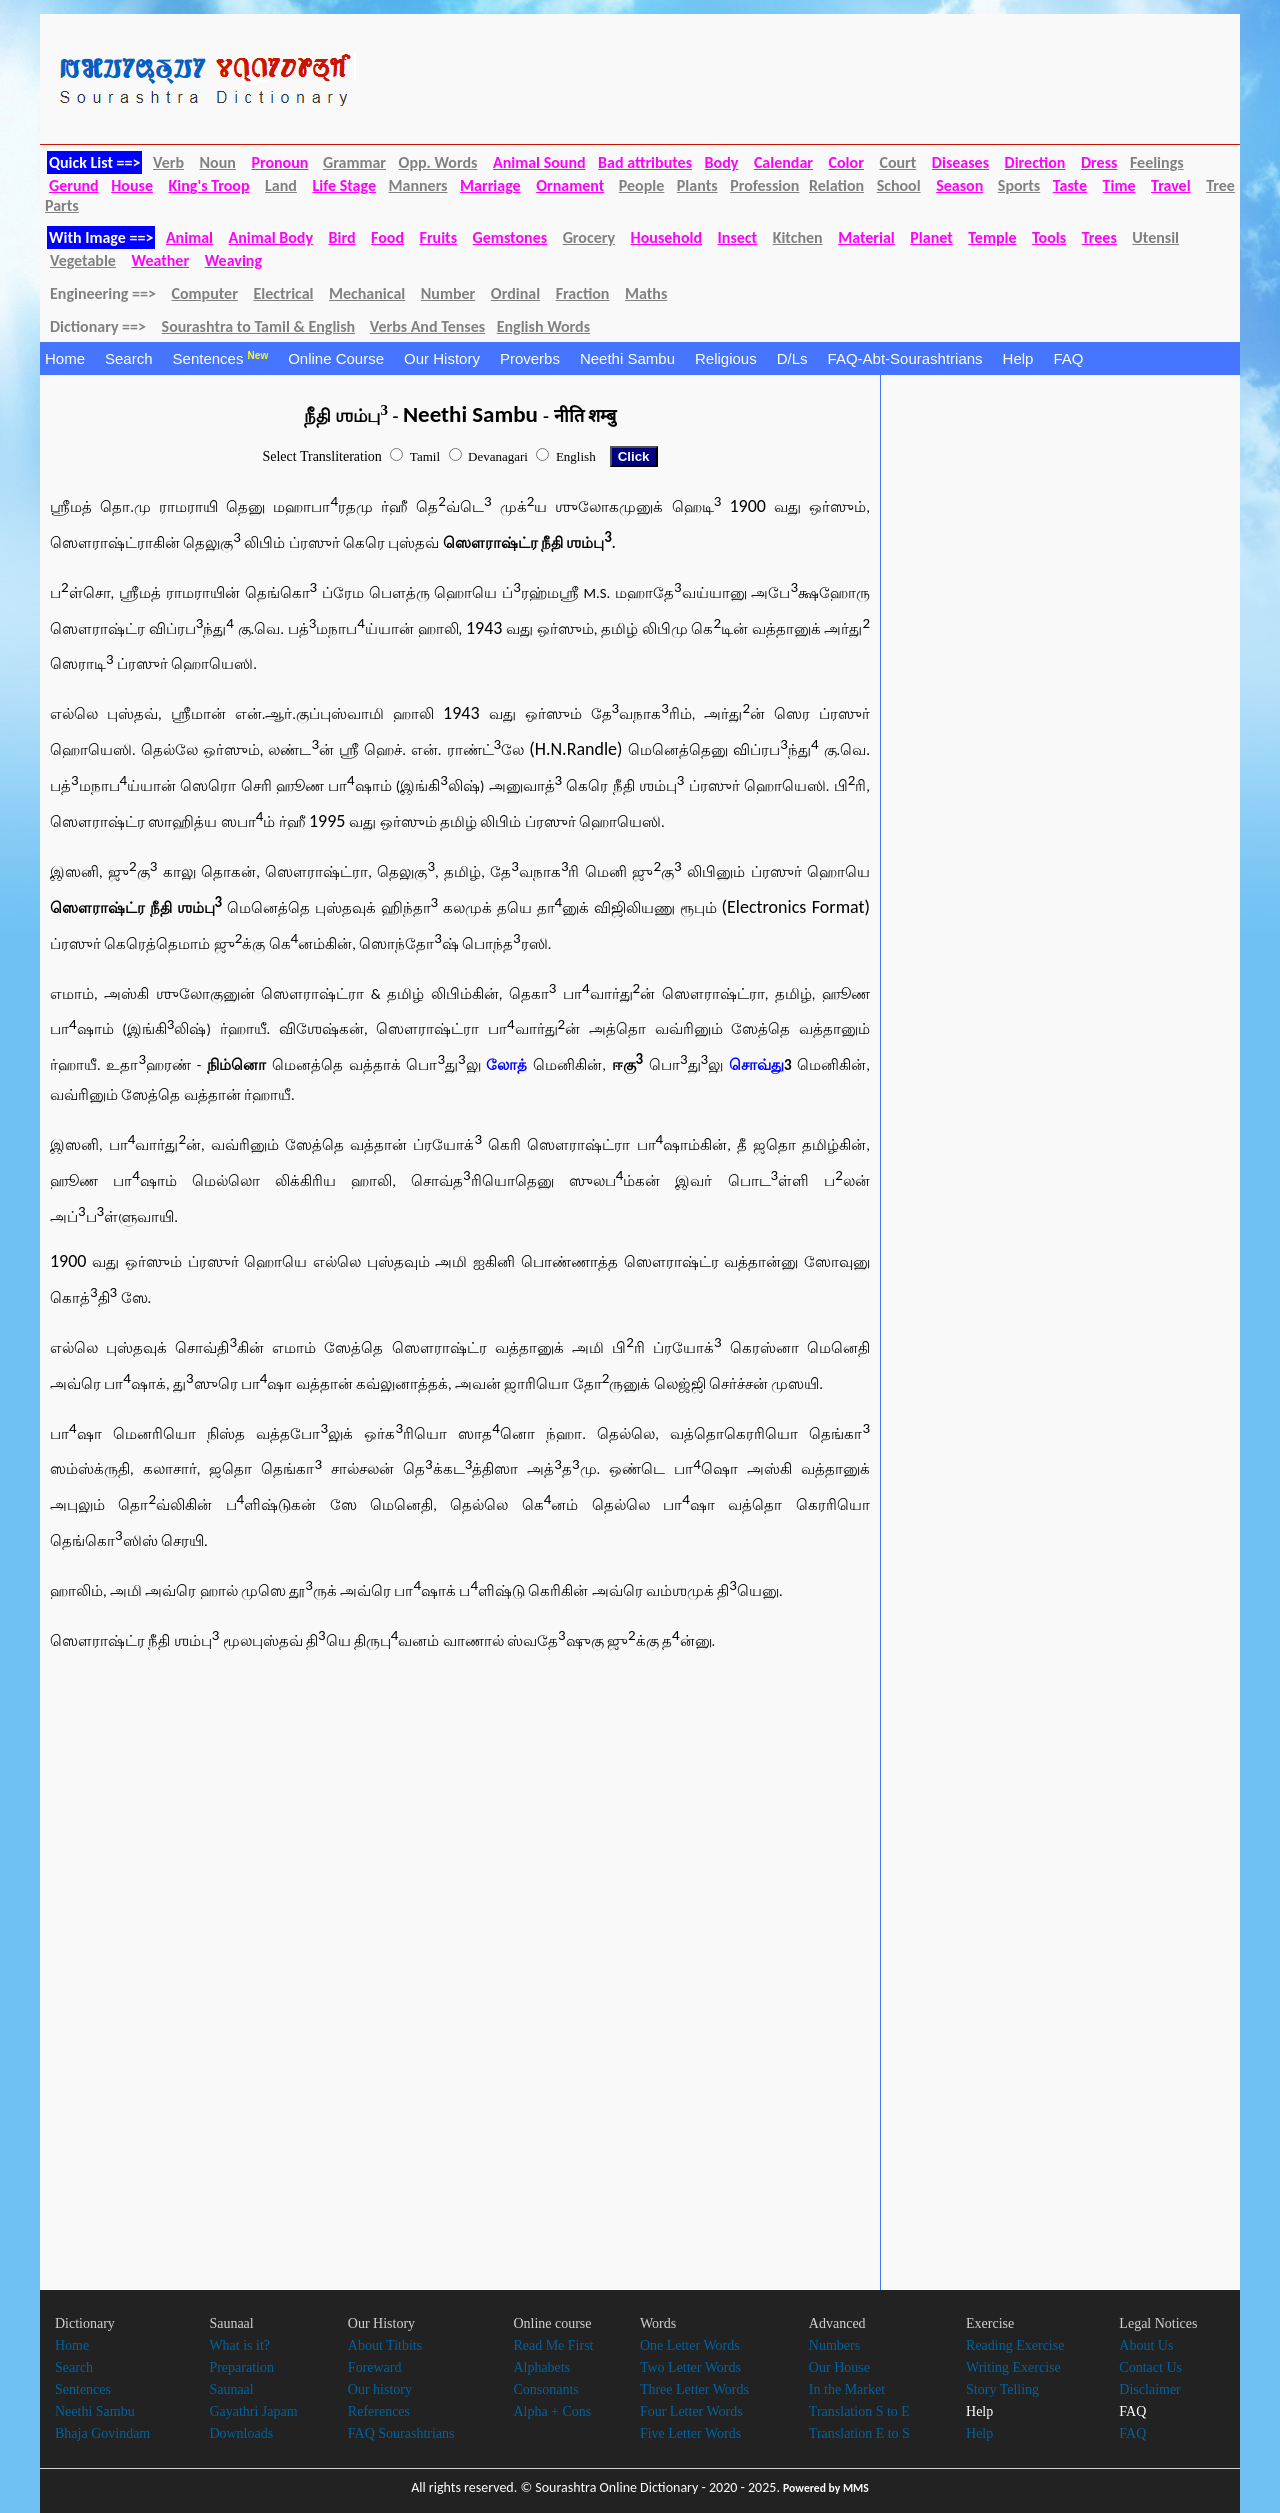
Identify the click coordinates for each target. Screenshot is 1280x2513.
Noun (218, 162)
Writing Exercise (1013, 2367)
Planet (931, 237)
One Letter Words (690, 2345)
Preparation (241, 2367)
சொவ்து (756, 1065)
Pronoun (279, 162)
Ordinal (515, 293)
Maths (646, 293)
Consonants (545, 2389)
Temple (992, 237)
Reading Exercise (1015, 2345)
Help (1018, 358)
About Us (1146, 2345)
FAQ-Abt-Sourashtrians (905, 358)
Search (129, 358)
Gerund (74, 185)
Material (866, 237)
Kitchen (798, 237)
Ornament (570, 185)
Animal (189, 237)
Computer (204, 293)
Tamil (425, 456)
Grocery (589, 237)
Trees (1099, 237)
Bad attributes (645, 162)
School (899, 185)
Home (65, 358)
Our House (839, 2367)
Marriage (490, 185)
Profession (764, 185)
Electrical (283, 293)
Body (722, 162)
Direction (1035, 162)
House (132, 185)
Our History (442, 358)
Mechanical (367, 293)
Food (387, 237)
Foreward (375, 2367)
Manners (418, 185)
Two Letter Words (690, 2367)
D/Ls (792, 358)
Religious (726, 358)
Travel (1171, 185)
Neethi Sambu (627, 358)
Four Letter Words (691, 2411)
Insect (738, 237)
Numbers (834, 2345)
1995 (329, 821)
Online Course (336, 358)
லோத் (506, 1065)
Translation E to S (859, 2433)
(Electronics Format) (796, 907)
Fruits (438, 237)
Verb (168, 162)
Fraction (583, 293)
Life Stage (343, 185)
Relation (836, 185)
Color (846, 162)
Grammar (354, 162)
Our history (380, 2389)
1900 (747, 506)
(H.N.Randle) (578, 749)
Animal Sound (539, 162)
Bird (342, 237)
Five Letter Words (690, 2433)
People (641, 185)
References (379, 2411)
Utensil (1155, 237)
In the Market (847, 2389)
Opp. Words (438, 162)
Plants (697, 185)
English (576, 456)
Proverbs (530, 358)
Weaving (233, 260)
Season (959, 185)
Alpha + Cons (552, 2411)
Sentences (221, 358)
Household (666, 237)
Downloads (241, 2433)
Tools (1049, 237)
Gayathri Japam (253, 2411)
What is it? (239, 2345)
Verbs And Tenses (427, 326)
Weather (160, 260)
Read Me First (553, 2345)
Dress (1099, 162)
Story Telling (1002, 2389)
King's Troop (209, 185)
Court (897, 162)
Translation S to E (859, 2411)
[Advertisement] (220, 1830)
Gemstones (510, 237)
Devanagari (498, 456)
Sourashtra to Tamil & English (259, 326)
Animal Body (271, 237)
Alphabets (541, 2367)
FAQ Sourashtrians (401, 2433)
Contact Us (1150, 2367)
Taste (1070, 185)
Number (448, 293)
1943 (484, 628)
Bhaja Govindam (102, 2433)
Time (1119, 185)
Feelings (1157, 162)
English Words (543, 326)
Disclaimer (1149, 2389)
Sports (1019, 185)
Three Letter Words (694, 2389)
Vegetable (83, 260)
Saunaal (231, 2389)
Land (281, 185)
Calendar (783, 162)
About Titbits (385, 2345)
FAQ (1068, 358)
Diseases (960, 162)
